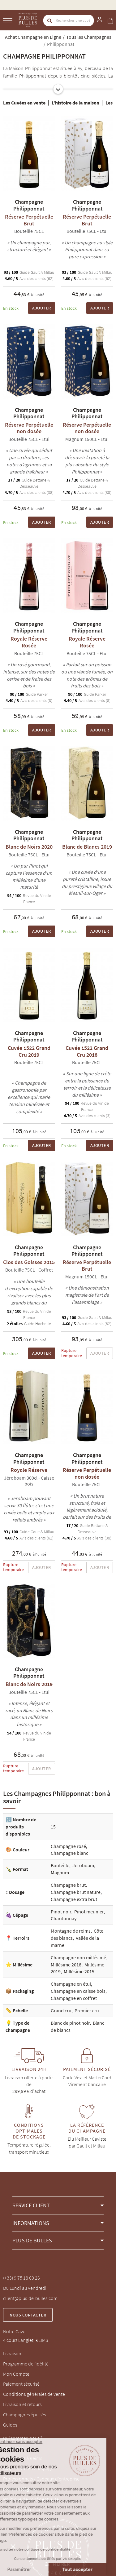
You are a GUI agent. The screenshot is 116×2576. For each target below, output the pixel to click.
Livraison (12, 2353)
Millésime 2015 (79, 1971)
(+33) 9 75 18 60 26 (21, 2278)
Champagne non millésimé (78, 1957)
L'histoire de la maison (75, 103)
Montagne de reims (71, 1931)
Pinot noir (61, 1911)
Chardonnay (63, 1918)
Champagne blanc (69, 1853)
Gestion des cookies (23, 2509)
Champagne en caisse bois (78, 1991)
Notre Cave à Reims (22, 2458)
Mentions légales (20, 2489)
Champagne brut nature (76, 1892)
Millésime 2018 (66, 1964)
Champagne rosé (68, 1846)
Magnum (60, 1872)
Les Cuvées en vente (24, 103)
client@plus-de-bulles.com (30, 2298)
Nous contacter (28, 2315)
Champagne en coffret (74, 1998)
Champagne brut (68, 1885)
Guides (10, 2425)
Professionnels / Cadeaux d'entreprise (41, 2479)
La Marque (13, 2448)
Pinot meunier (89, 1911)
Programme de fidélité (26, 2364)
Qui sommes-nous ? (22, 2438)
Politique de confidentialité (31, 2499)
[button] (58, 2205)
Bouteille (60, 1865)
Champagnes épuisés (24, 2414)
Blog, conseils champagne (29, 2468)
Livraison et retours (22, 2404)
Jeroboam (83, 1865)
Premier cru (87, 2010)
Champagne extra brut (74, 1899)
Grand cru (61, 2010)
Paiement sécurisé (21, 2384)
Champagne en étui (71, 1984)
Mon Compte (16, 2374)
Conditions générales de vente (34, 2394)
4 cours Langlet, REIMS (25, 2340)
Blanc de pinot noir (70, 2023)
